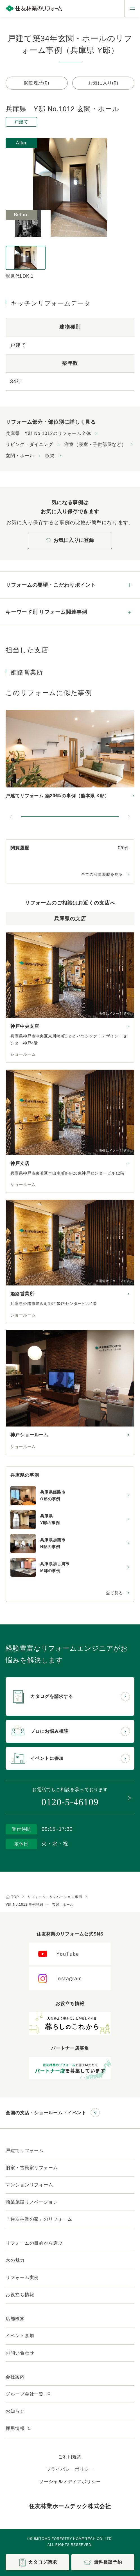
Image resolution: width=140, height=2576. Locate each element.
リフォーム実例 (22, 2277)
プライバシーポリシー (70, 2469)
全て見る (114, 1593)
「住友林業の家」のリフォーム (39, 2219)
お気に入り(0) (103, 83)
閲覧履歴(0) (36, 83)
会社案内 (15, 2376)
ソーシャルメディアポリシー (70, 2481)
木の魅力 (15, 2260)
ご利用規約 (70, 2456)
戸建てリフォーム (25, 2150)
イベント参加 (20, 2335)
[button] (70, 816)
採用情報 (19, 2428)
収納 (50, 455)
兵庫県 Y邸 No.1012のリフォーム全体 (48, 433)
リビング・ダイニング (29, 444)
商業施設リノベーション (32, 2202)
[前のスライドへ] (11, 816)
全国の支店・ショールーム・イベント (46, 2112)
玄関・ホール (20, 455)
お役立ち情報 (20, 2294)
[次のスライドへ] (128, 816)
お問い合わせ (20, 2352)
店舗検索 (15, 2318)
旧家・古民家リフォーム (32, 2167)
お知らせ (15, 2411)
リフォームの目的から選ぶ (34, 2243)
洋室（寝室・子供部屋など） (95, 444)
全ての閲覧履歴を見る (102, 874)
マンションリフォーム (29, 2184)
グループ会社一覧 (28, 2394)
